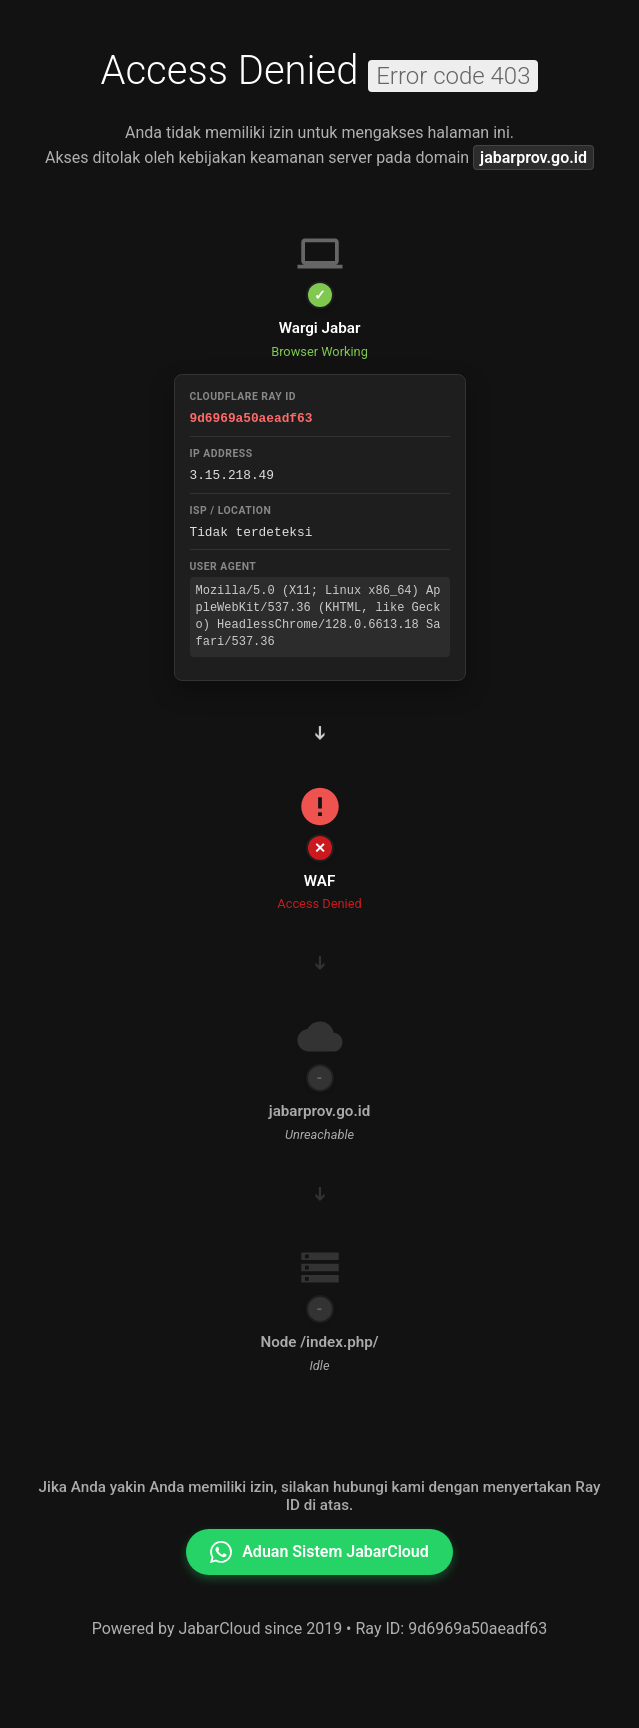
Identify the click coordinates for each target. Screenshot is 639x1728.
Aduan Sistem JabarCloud (319, 1549)
